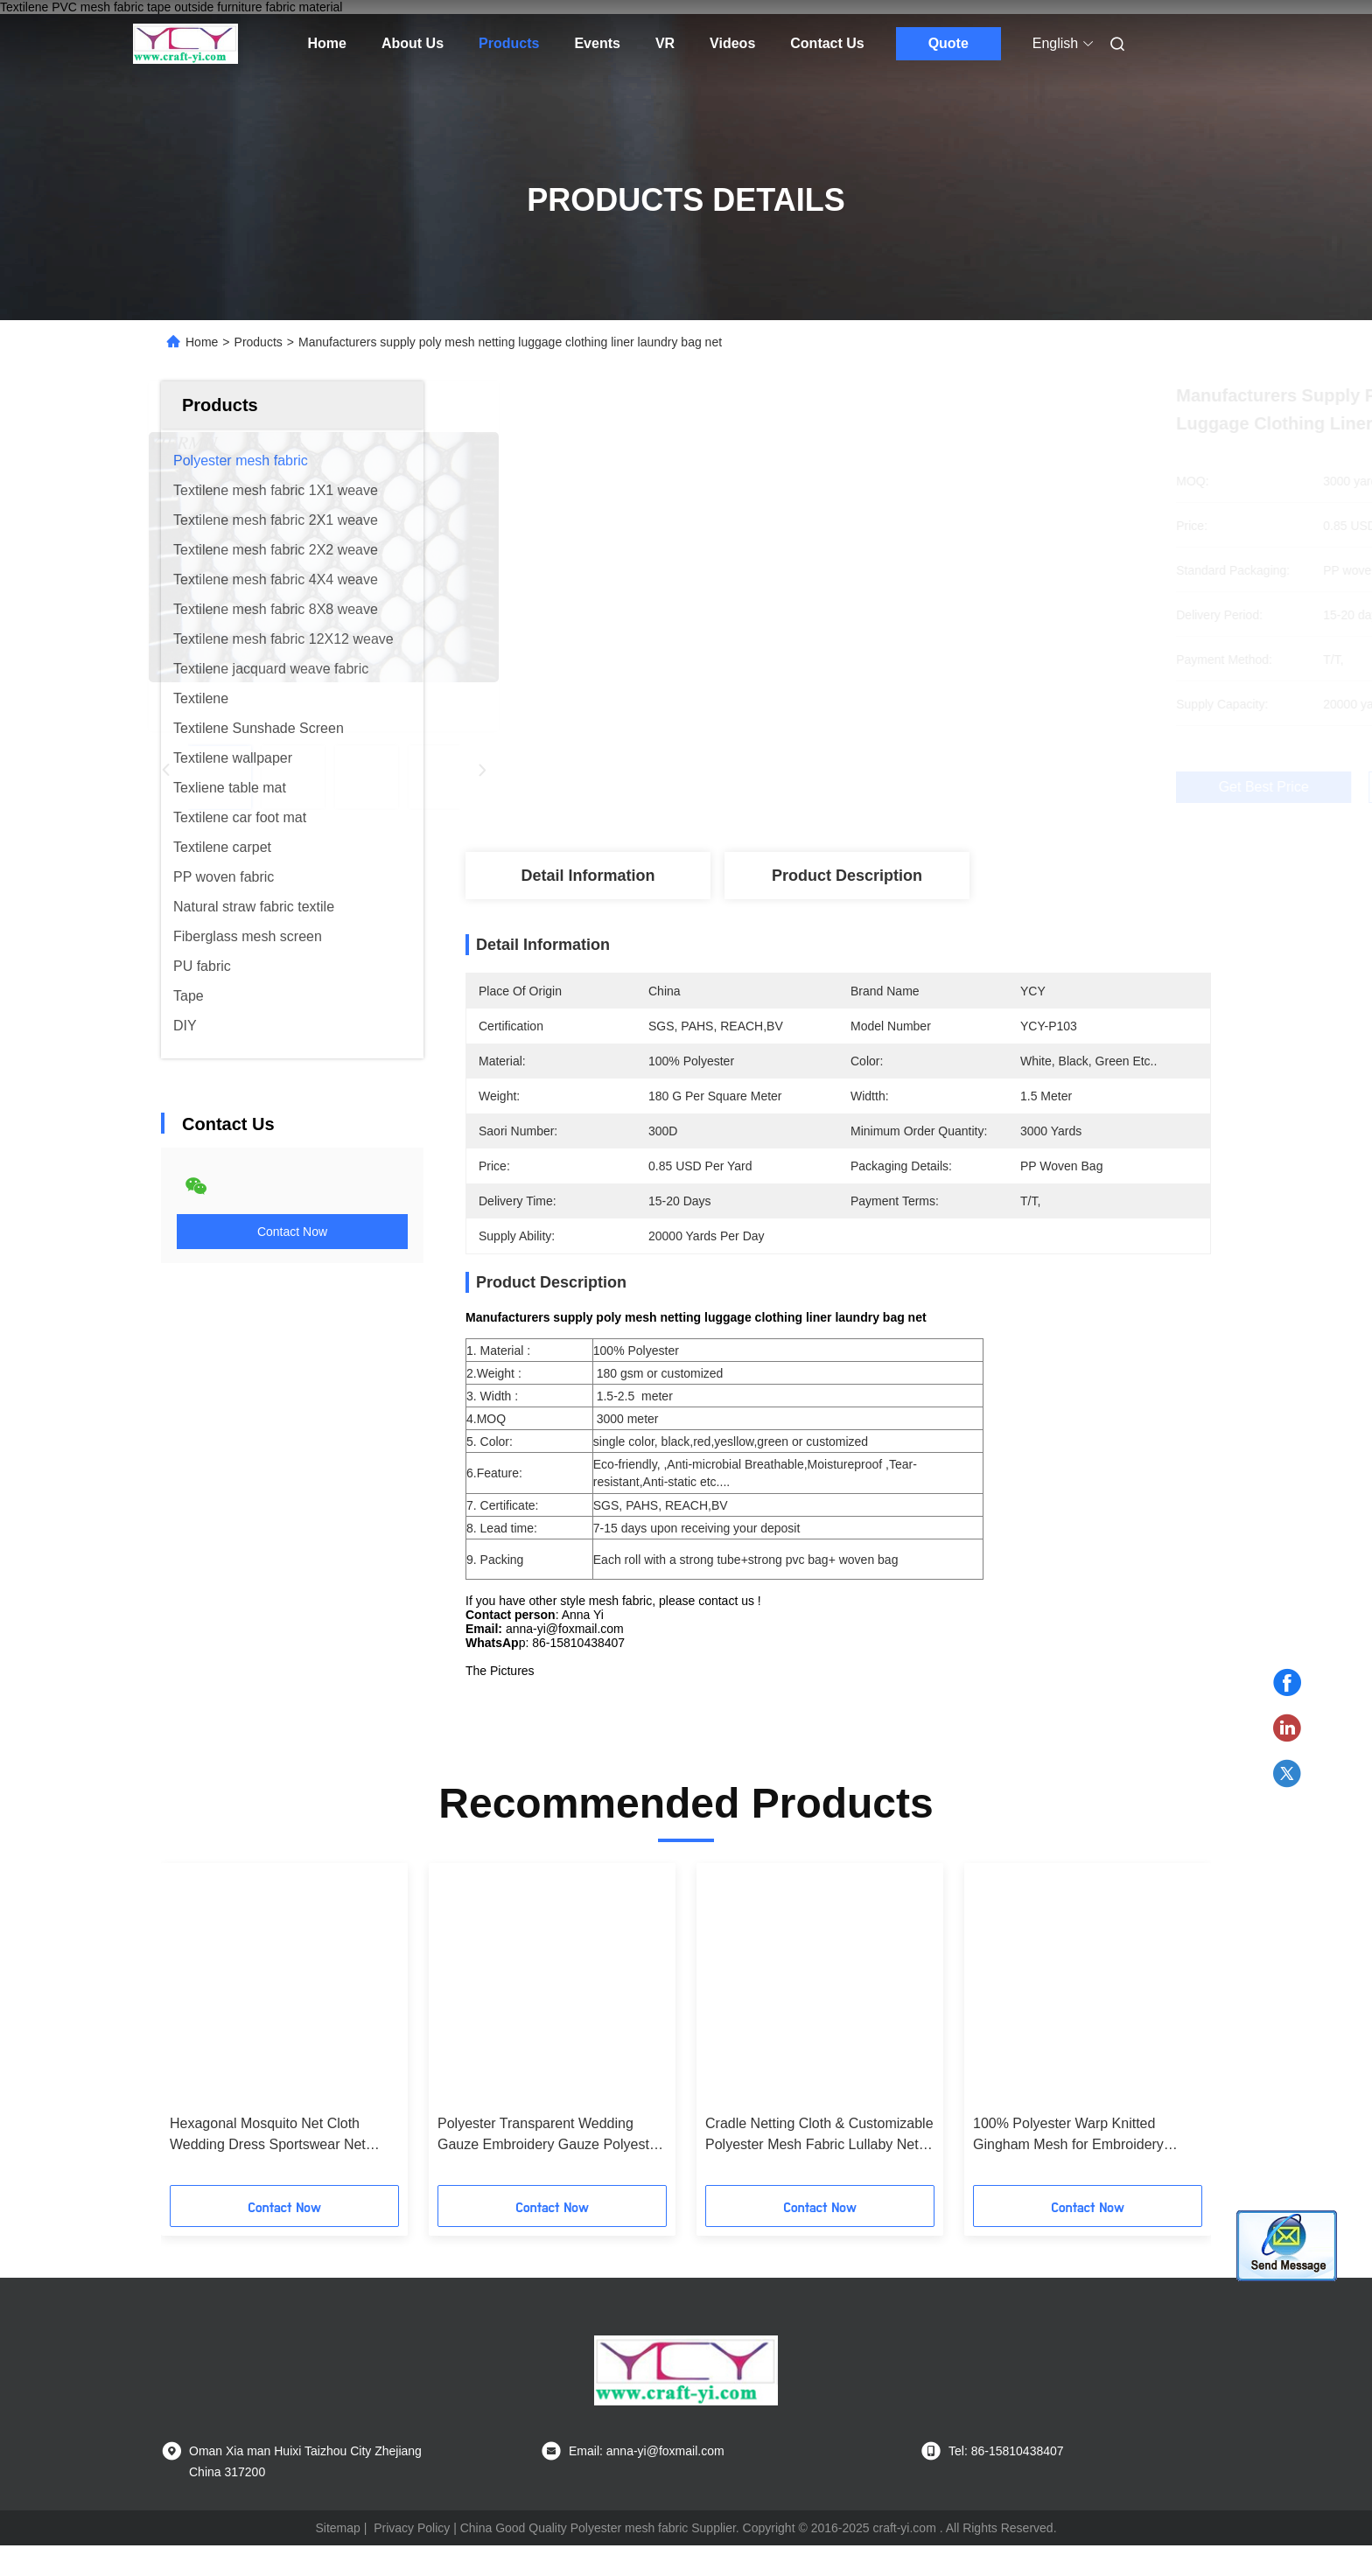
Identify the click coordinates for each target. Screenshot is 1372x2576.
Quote (948, 43)
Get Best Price (932, 786)
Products (509, 43)
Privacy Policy (412, 2559)
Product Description (847, 875)
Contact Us (827, 43)
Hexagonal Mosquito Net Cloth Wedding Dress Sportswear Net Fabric (268, 2166)
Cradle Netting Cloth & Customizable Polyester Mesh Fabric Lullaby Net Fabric (819, 2166)
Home (327, 43)
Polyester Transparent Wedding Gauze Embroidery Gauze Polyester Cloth (550, 2166)
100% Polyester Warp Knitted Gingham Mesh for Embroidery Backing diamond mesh (1068, 2166)
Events (597, 43)
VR (665, 43)
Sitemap (337, 2559)
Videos (732, 43)
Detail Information (587, 875)
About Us (413, 43)
